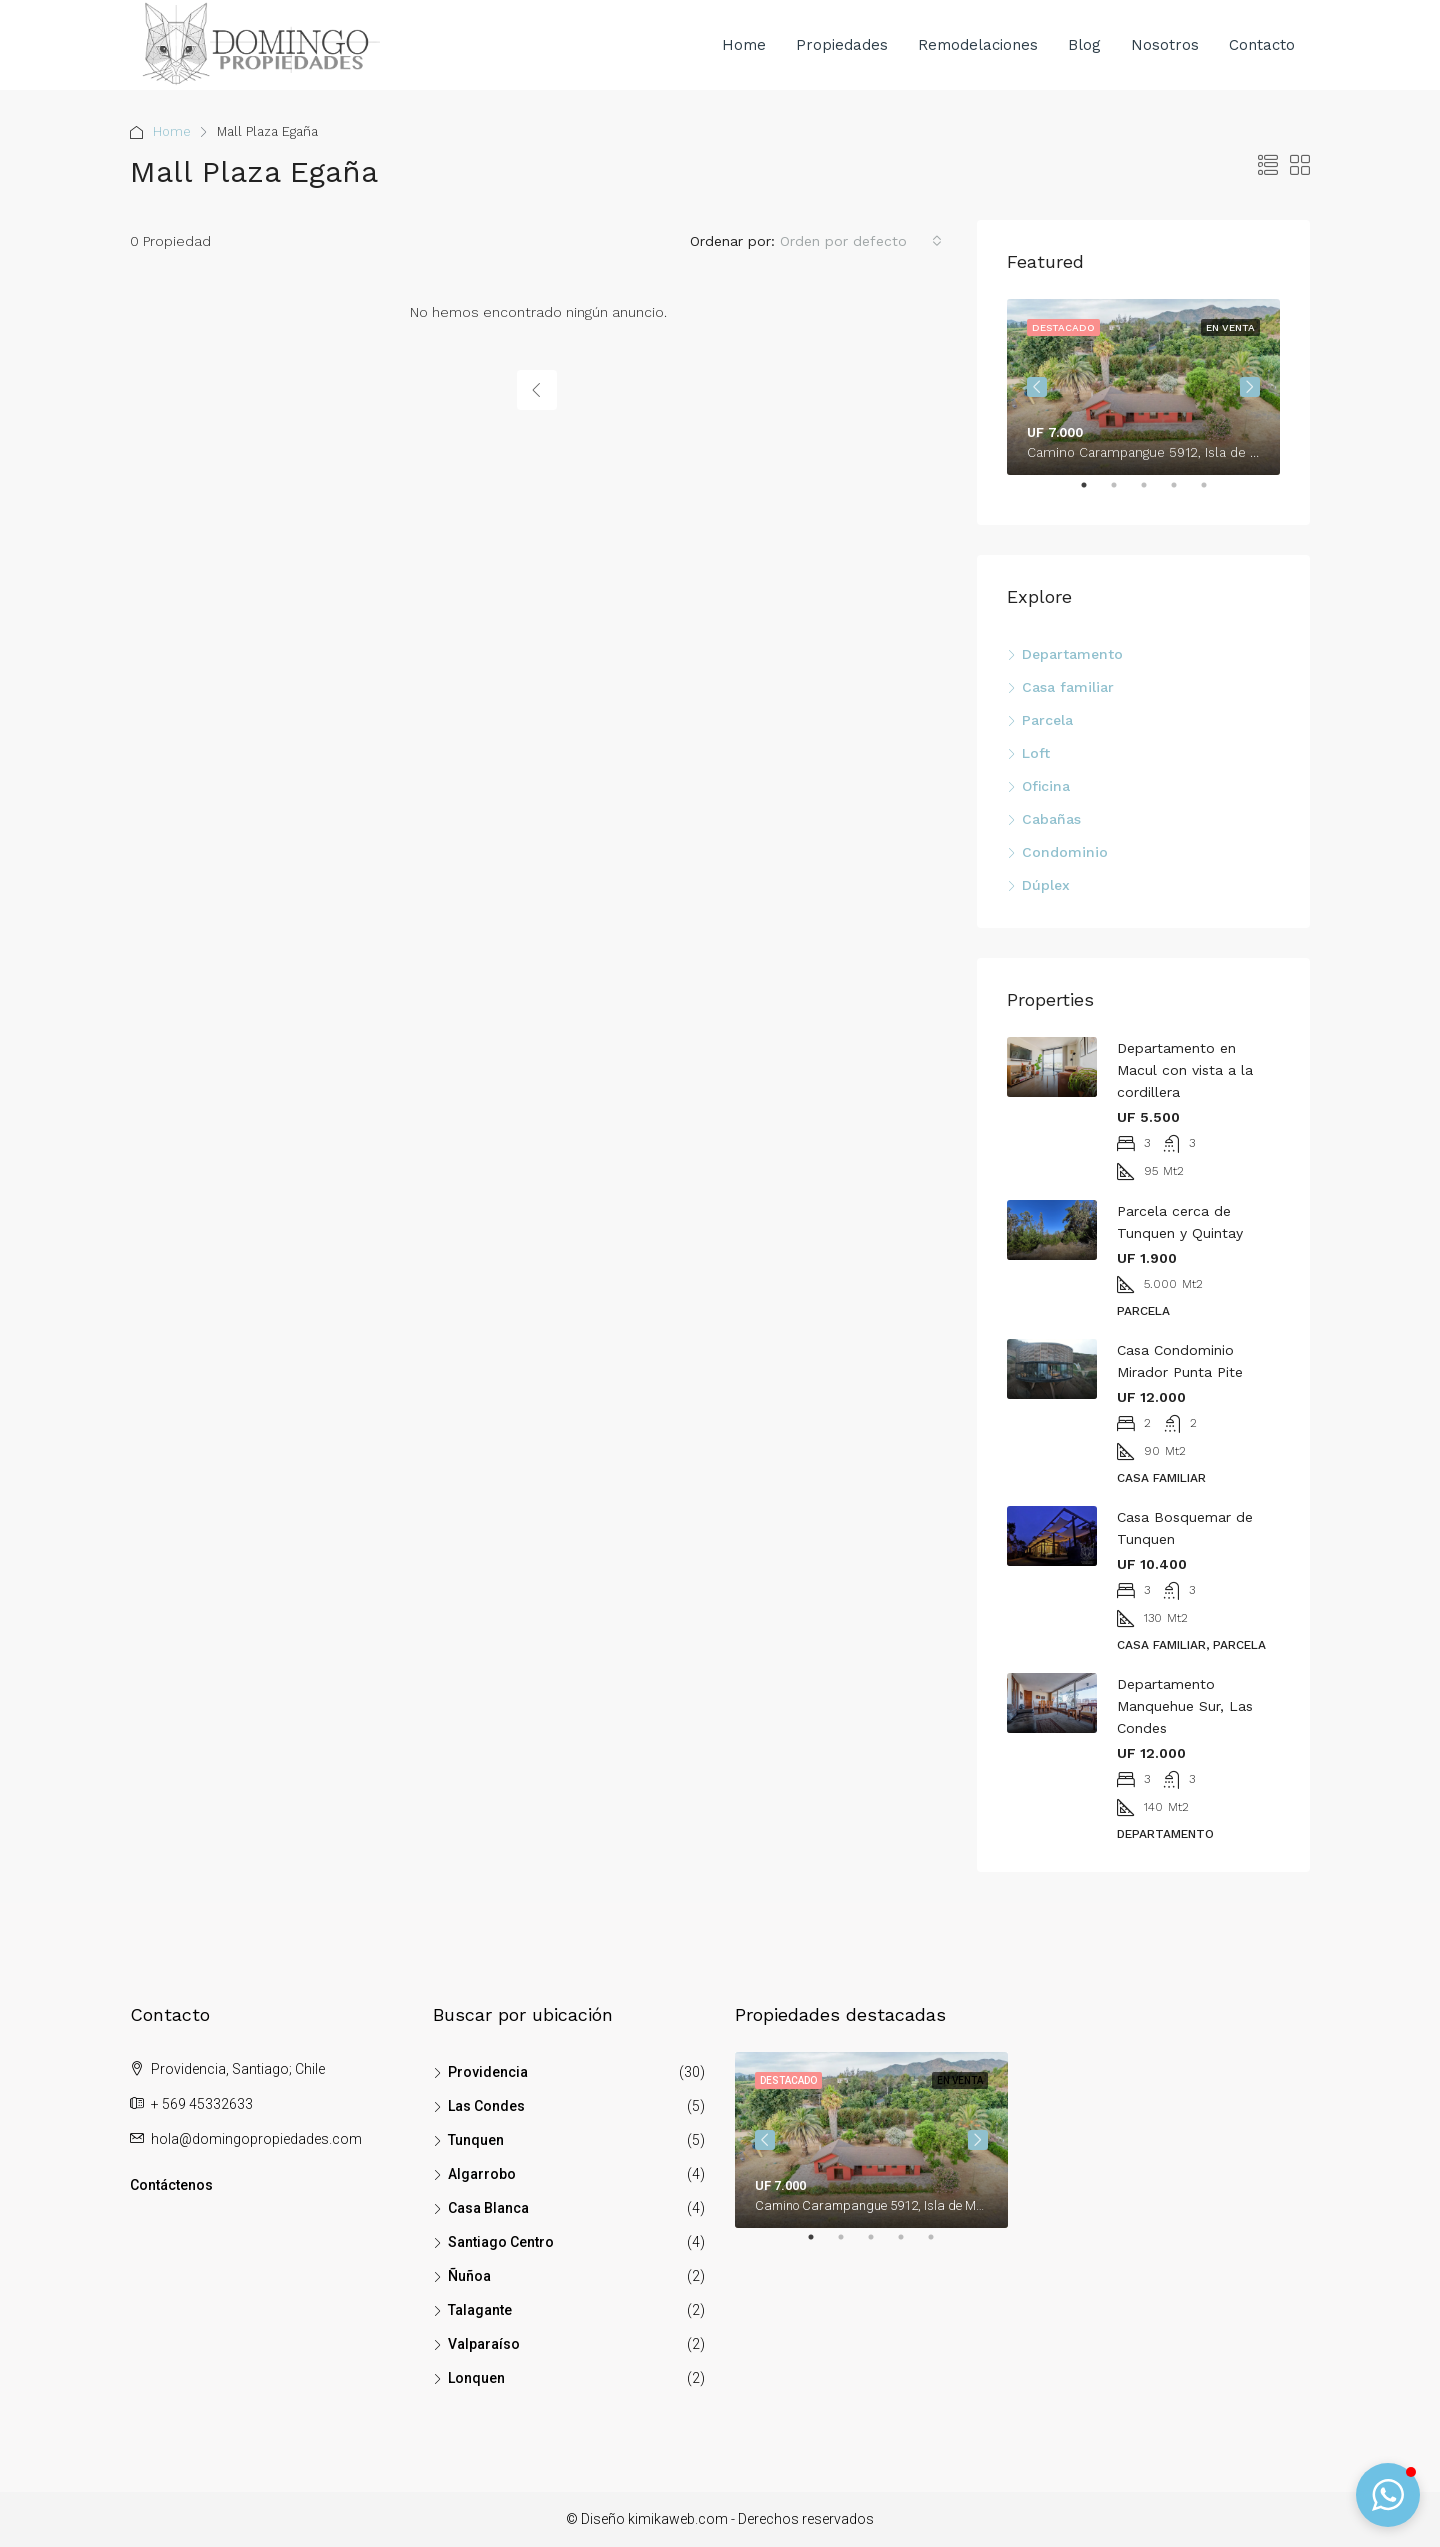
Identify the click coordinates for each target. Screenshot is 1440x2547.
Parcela (1047, 720)
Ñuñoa (469, 2276)
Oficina (1046, 786)
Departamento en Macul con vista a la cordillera (1185, 1070)
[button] (1388, 2495)
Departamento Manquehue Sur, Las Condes (1185, 1706)
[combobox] (861, 241)
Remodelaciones (978, 45)
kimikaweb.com (678, 2519)
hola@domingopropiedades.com (256, 2139)
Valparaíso (484, 2344)
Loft (1036, 753)
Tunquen (476, 2140)
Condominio (1065, 852)
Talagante (480, 2310)
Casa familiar (1068, 687)
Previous (1037, 387)
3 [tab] (1154, 493)
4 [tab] (1184, 493)
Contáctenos (171, 2185)
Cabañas (1051, 819)
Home (744, 45)
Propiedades (842, 45)
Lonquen (476, 2378)
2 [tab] (1124, 493)
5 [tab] (1214, 493)
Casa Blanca (488, 2208)
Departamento (1072, 654)
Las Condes (486, 2106)
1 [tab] (1094, 493)
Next (1250, 387)
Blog (1084, 45)
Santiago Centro (501, 2242)
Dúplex (1046, 885)
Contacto (1262, 45)
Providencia (488, 2072)
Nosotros (1165, 45)
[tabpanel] (1143, 387)
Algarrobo (482, 2174)
